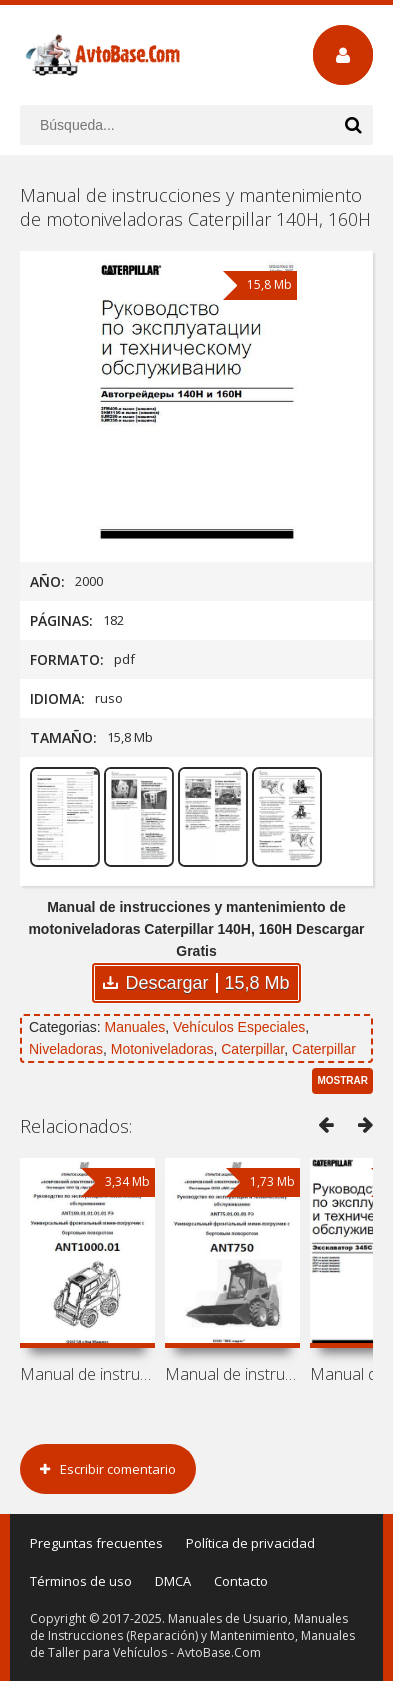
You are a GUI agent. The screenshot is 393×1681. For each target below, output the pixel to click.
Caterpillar (252, 1049)
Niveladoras (66, 1049)
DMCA (173, 1581)
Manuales (134, 1027)
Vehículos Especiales (239, 1027)
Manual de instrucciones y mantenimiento (87, 1374)
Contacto (241, 1581)
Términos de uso (81, 1581)
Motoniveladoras (162, 1049)
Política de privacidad (250, 1543)
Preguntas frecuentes (96, 1543)
